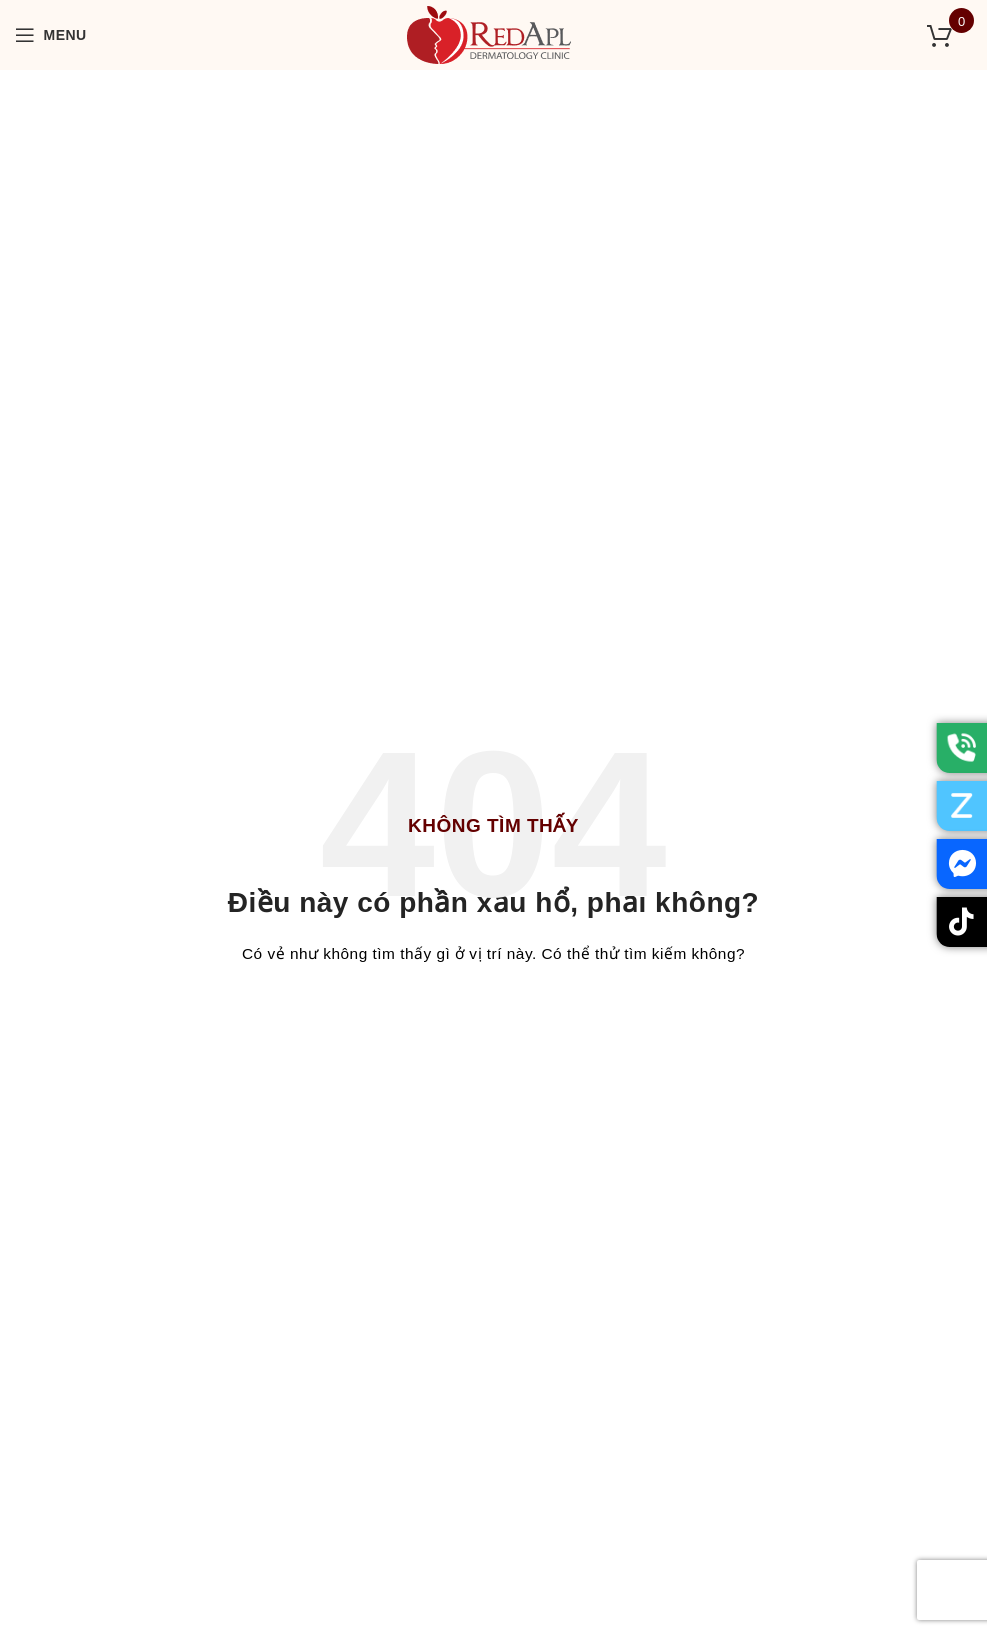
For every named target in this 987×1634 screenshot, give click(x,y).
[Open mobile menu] (51, 35)
